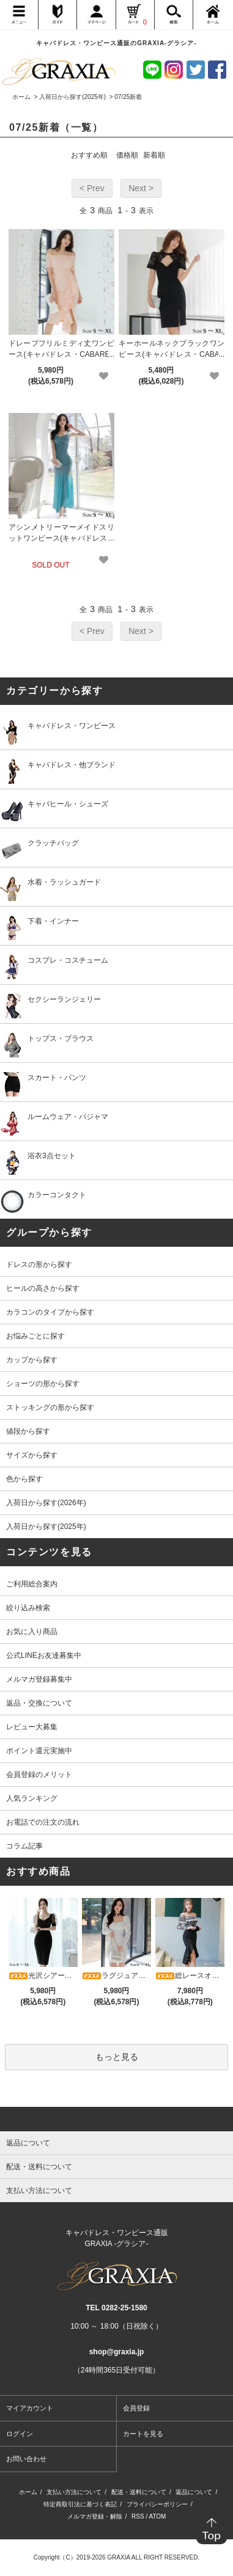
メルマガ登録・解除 (94, 2516)
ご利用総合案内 (31, 1584)
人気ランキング (31, 1798)
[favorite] (103, 376)
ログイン (19, 2433)
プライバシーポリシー (157, 2504)
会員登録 (136, 2408)
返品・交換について (39, 1703)
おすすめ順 (89, 155)
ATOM (157, 2516)
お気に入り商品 (31, 1631)
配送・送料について (138, 2492)
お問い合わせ (26, 2458)
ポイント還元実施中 (39, 1750)
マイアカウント (29, 2408)
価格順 (127, 155)
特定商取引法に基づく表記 (80, 2504)
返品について (194, 2492)
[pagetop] (116, 2119)
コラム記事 (24, 1846)
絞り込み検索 (28, 1608)
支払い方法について (74, 2492)
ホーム (21, 96)
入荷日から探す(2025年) (72, 96)
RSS (137, 2516)
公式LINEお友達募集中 (43, 1655)
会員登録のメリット (39, 1774)
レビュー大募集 (31, 1727)
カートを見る (143, 2433)
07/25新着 (128, 96)
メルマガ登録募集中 (39, 1679)
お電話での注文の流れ (43, 1822)
